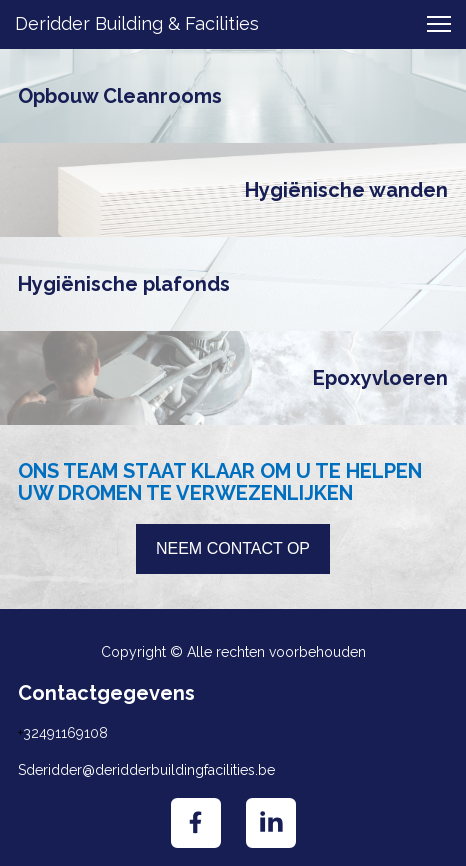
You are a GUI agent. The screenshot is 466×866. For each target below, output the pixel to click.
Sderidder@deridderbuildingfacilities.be (146, 770)
